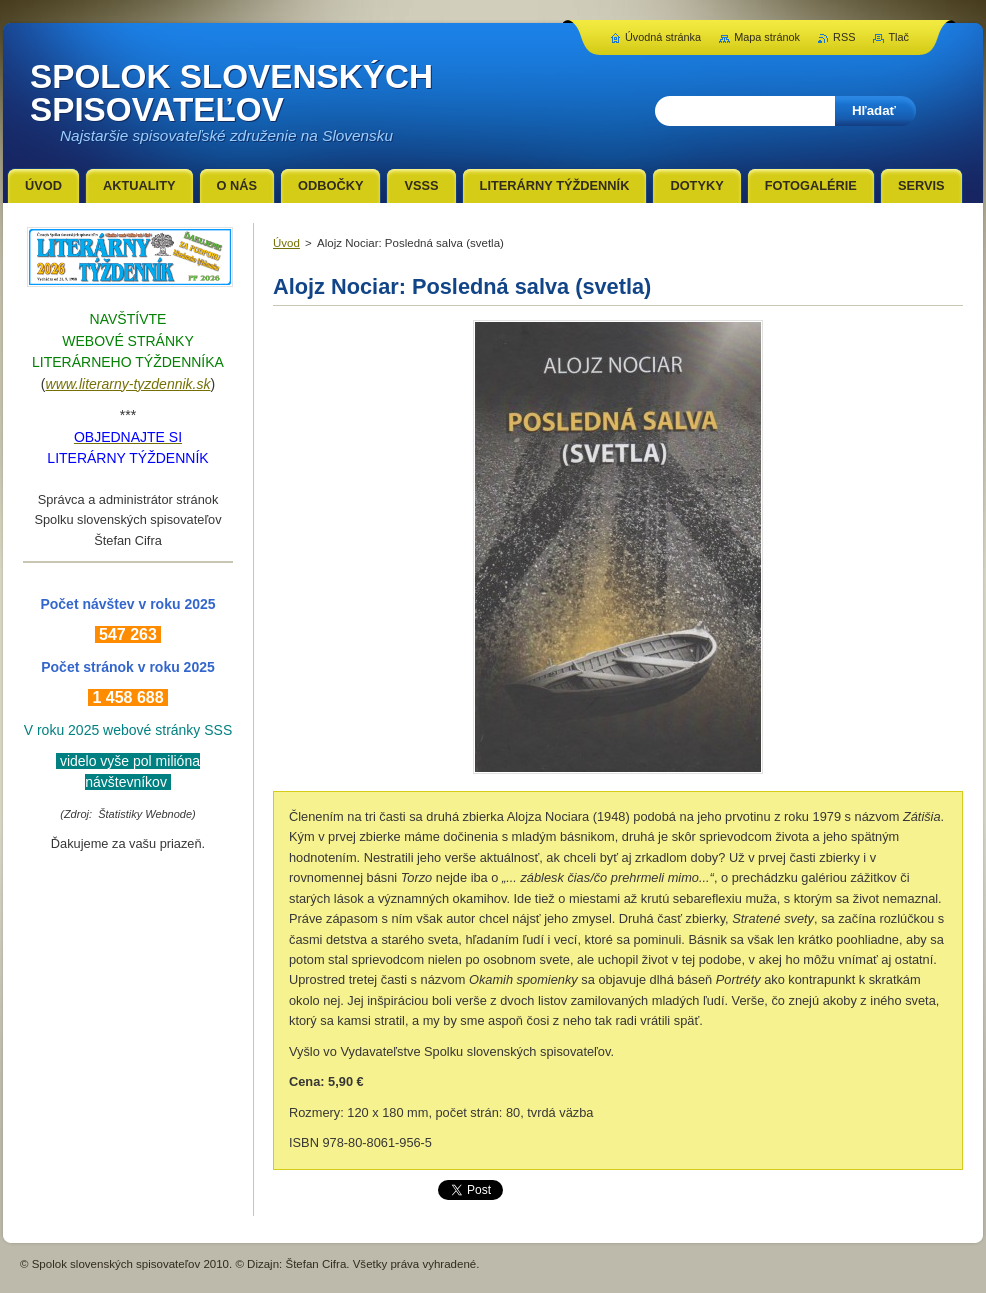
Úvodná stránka (663, 37)
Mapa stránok (767, 37)
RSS (844, 37)
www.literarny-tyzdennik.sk (128, 384)
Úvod (286, 243)
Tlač (898, 37)
